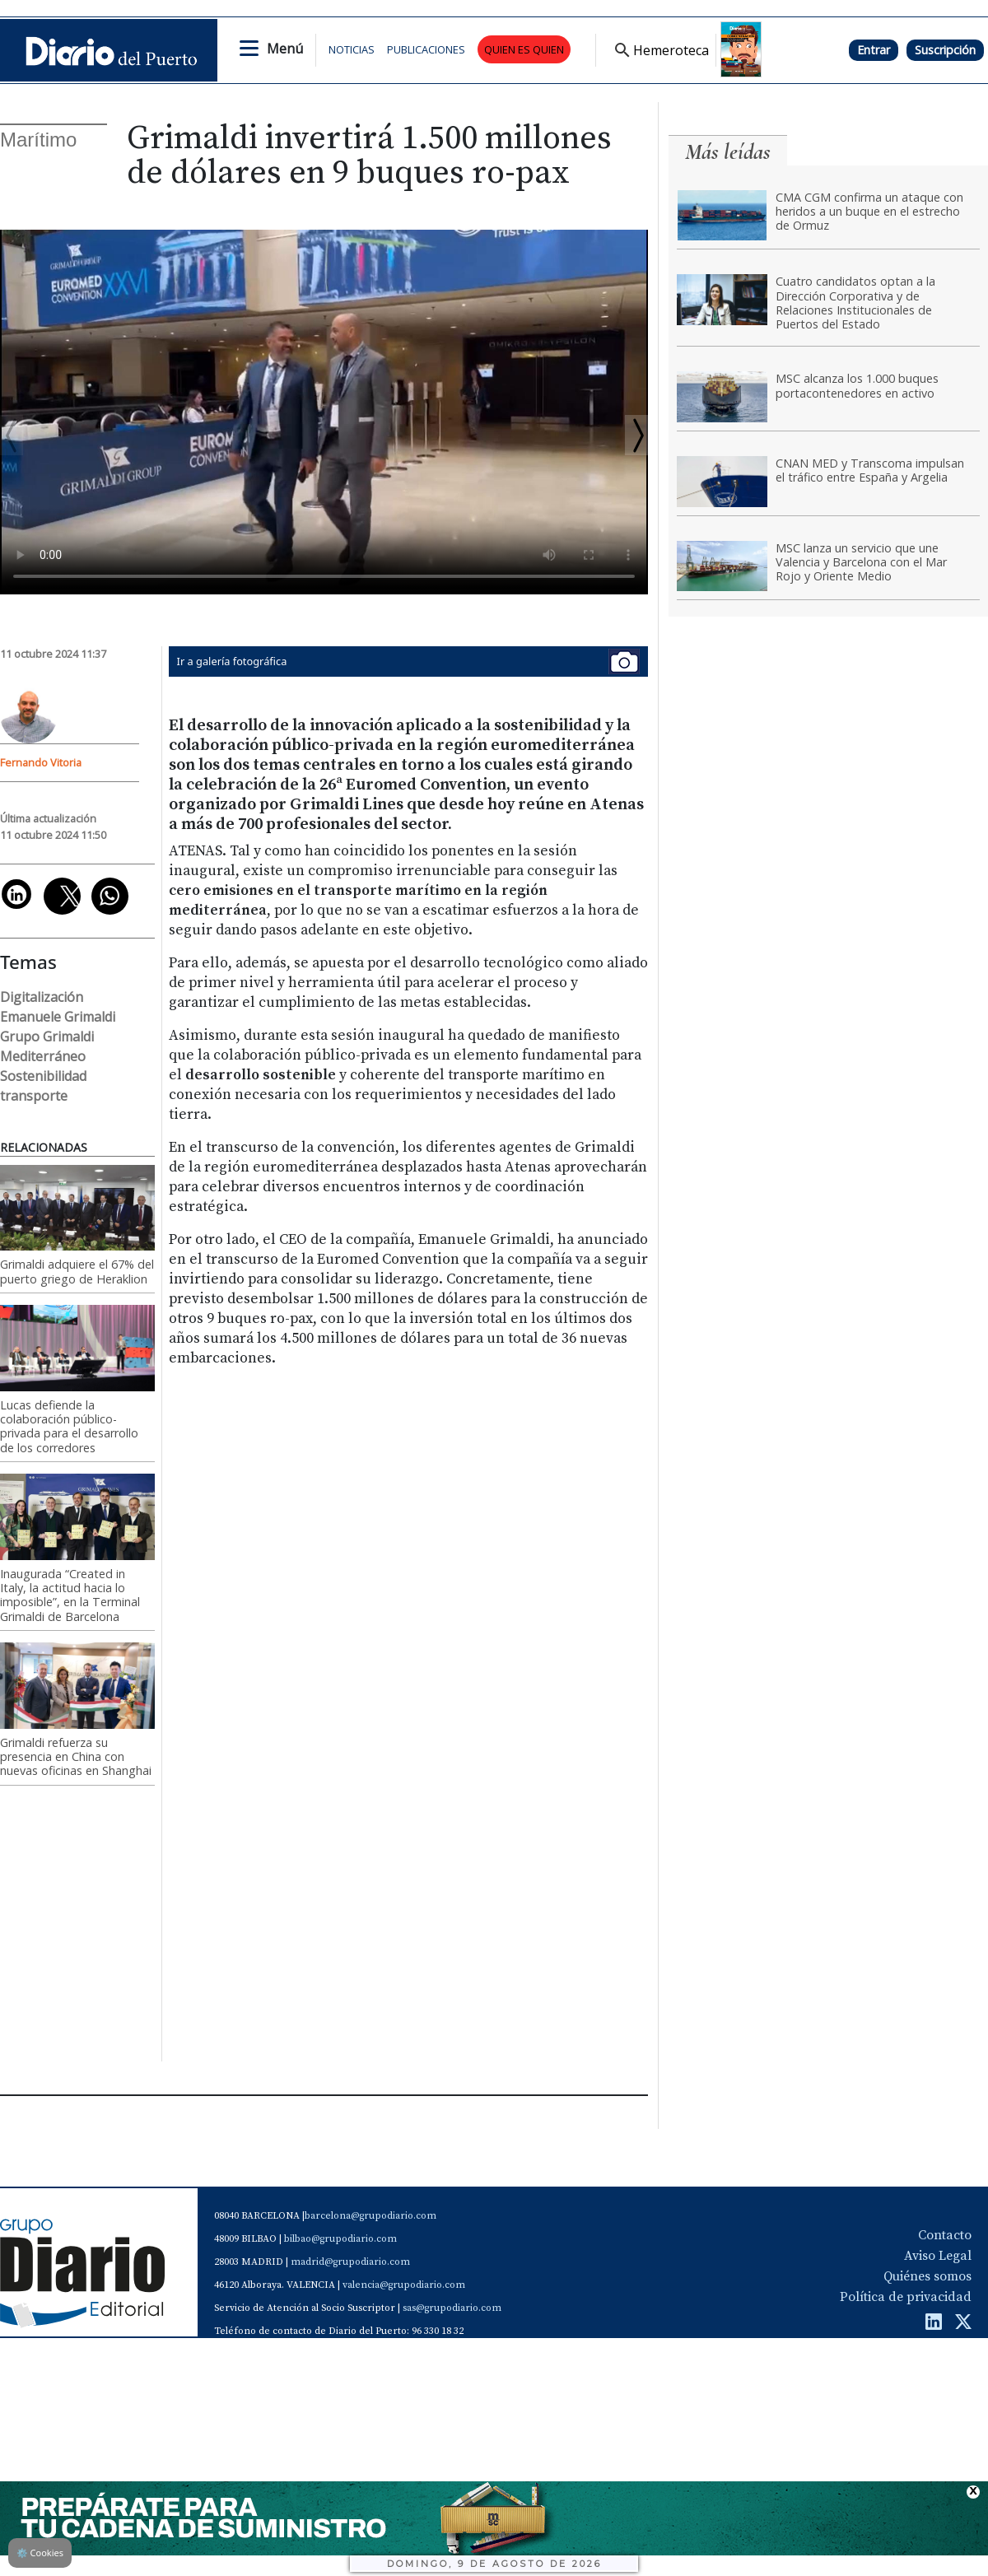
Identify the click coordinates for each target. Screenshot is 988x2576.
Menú (285, 49)
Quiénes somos (927, 2276)
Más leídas (728, 151)
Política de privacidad (906, 2297)
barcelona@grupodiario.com (370, 2216)
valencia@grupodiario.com (404, 2285)
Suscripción (945, 50)
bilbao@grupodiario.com (340, 2239)
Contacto (945, 2235)
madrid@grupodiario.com (350, 2262)
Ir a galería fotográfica (408, 661)
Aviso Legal (938, 2256)
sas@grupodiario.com (452, 2308)
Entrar (873, 50)
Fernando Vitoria (41, 762)
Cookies (39, 2552)
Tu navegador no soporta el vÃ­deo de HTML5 (324, 412)
